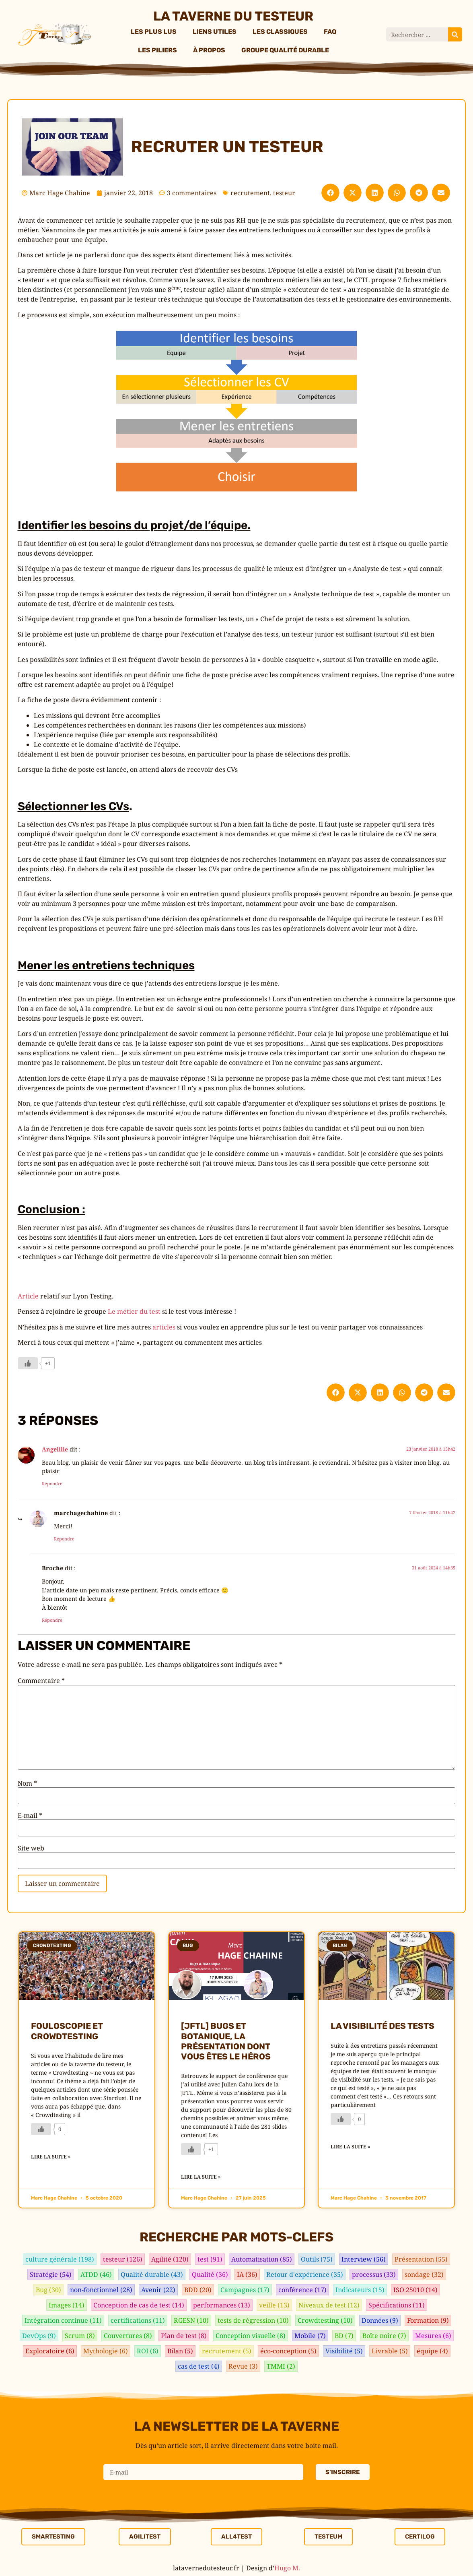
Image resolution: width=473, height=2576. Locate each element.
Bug (48, 2290)
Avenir (158, 2290)
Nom (27, 1783)
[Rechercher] (455, 34)
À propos (209, 50)
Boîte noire (384, 2335)
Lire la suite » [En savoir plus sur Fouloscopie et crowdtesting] (50, 2156)
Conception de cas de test (138, 2305)
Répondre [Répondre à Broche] (52, 1620)
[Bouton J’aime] (28, 1363)
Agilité (170, 2259)
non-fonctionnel (101, 2290)
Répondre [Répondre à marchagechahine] (64, 1539)
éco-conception (288, 2351)
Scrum (80, 2335)
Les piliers (157, 50)
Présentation (421, 2259)
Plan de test (184, 2335)
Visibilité (344, 2351)
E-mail (30, 1815)
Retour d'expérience (304, 2274)
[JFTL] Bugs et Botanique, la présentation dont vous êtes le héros (226, 2041)
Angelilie (55, 1449)
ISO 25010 (415, 2290)
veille (274, 2305)
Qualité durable (152, 2274)
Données (380, 2320)
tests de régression (253, 2320)
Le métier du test (134, 1311)
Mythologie (105, 2351)
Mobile (310, 2335)
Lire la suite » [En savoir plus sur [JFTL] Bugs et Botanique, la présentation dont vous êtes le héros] (200, 2176)
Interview (363, 2259)
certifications (138, 2320)
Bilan (180, 2351)
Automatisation (261, 2259)
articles (163, 1327)
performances (221, 2305)
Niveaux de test (329, 2305)
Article (28, 1296)
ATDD (96, 2274)
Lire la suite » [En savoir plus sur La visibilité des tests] (350, 2146)
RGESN (191, 2320)
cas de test (199, 2366)
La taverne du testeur (233, 16)
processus (374, 2274)
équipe (432, 2351)
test (209, 2259)
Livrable (390, 2351)
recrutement (250, 192)
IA (247, 2274)
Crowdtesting (325, 2320)
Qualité (210, 2274)
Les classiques (280, 31)
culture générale (59, 2259)
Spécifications (396, 2305)
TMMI (281, 2366)
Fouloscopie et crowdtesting (67, 2031)
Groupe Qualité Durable (285, 50)
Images (66, 2305)
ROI (147, 2351)
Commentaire (41, 1680)
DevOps (39, 2335)
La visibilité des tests (382, 2026)
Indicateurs (360, 2290)
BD (344, 2335)
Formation (428, 2320)
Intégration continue (63, 2320)
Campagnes (244, 2290)
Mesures (433, 2335)
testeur (284, 192)
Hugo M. (287, 2568)
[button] (330, 193)
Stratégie (51, 2274)
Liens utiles (214, 31)
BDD (198, 2290)
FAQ (330, 31)
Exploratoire (49, 2351)
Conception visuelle (251, 2335)
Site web (31, 1848)
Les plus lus (154, 31)
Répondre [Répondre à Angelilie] (52, 1483)
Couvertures (128, 2335)
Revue (243, 2366)
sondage (424, 2274)
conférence (302, 2290)
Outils (317, 2259)
